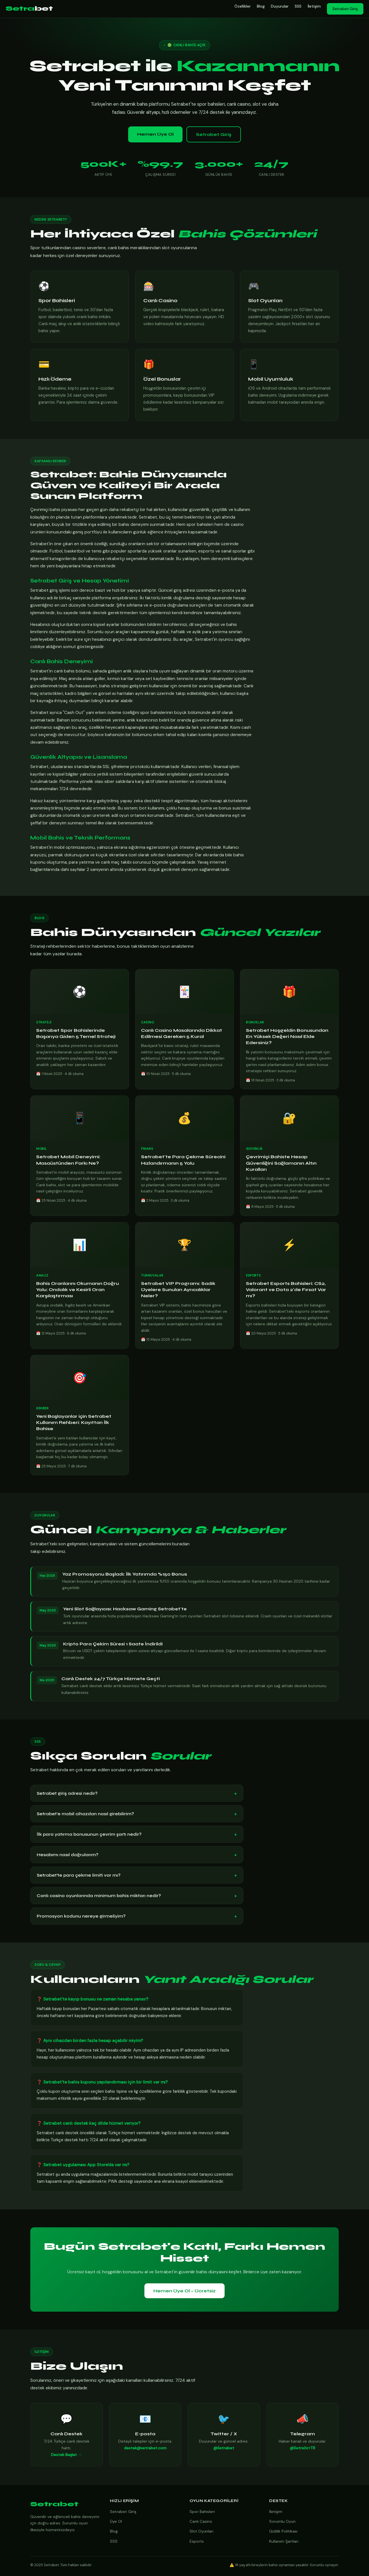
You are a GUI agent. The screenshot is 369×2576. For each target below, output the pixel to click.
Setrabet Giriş (345, 8)
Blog (261, 6)
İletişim (314, 6)
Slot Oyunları (201, 2531)
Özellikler (242, 6)
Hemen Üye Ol (155, 134)
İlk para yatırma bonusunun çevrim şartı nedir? (137, 1834)
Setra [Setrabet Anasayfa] (29, 8)
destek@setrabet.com (145, 2451)
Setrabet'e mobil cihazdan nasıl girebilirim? (137, 1813)
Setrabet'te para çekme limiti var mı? (137, 1875)
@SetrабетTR (302, 2451)
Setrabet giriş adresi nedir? (137, 1793)
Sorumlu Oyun (282, 2521)
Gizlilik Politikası (283, 2531)
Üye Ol (116, 2521)
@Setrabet (223, 2451)
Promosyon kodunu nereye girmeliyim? (137, 1916)
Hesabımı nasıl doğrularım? (137, 1854)
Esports (197, 2541)
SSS (298, 6)
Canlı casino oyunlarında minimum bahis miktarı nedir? (137, 1895)
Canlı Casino (201, 2521)
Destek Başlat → (66, 2458)
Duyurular (280, 6)
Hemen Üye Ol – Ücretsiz (184, 2290)
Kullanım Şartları (283, 2541)
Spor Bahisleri (202, 2511)
